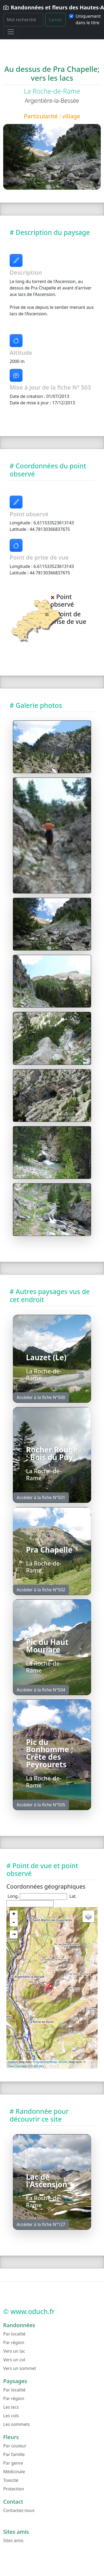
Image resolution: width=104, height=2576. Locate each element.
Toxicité (10, 2480)
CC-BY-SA (36, 2066)
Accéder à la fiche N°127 (41, 2224)
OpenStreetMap (46, 2061)
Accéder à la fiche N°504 (41, 1690)
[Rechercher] (23, 19)
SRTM (62, 2061)
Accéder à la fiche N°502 (41, 1590)
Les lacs (11, 2407)
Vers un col (14, 2360)
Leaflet (12, 2061)
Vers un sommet (19, 2368)
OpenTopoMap (17, 2066)
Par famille (14, 2454)
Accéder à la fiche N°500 (41, 1397)
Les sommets (16, 2424)
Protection (13, 2489)
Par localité (14, 2334)
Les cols (11, 2416)
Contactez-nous (19, 2510)
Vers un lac (14, 2351)
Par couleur (14, 2446)
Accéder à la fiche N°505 (41, 1805)
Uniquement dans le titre (88, 19)
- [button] (14, 1922)
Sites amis (13, 2540)
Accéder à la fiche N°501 (41, 1497)
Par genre (13, 2463)
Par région (13, 2342)
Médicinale (14, 2472)
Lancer (55, 20)
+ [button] (14, 1914)
